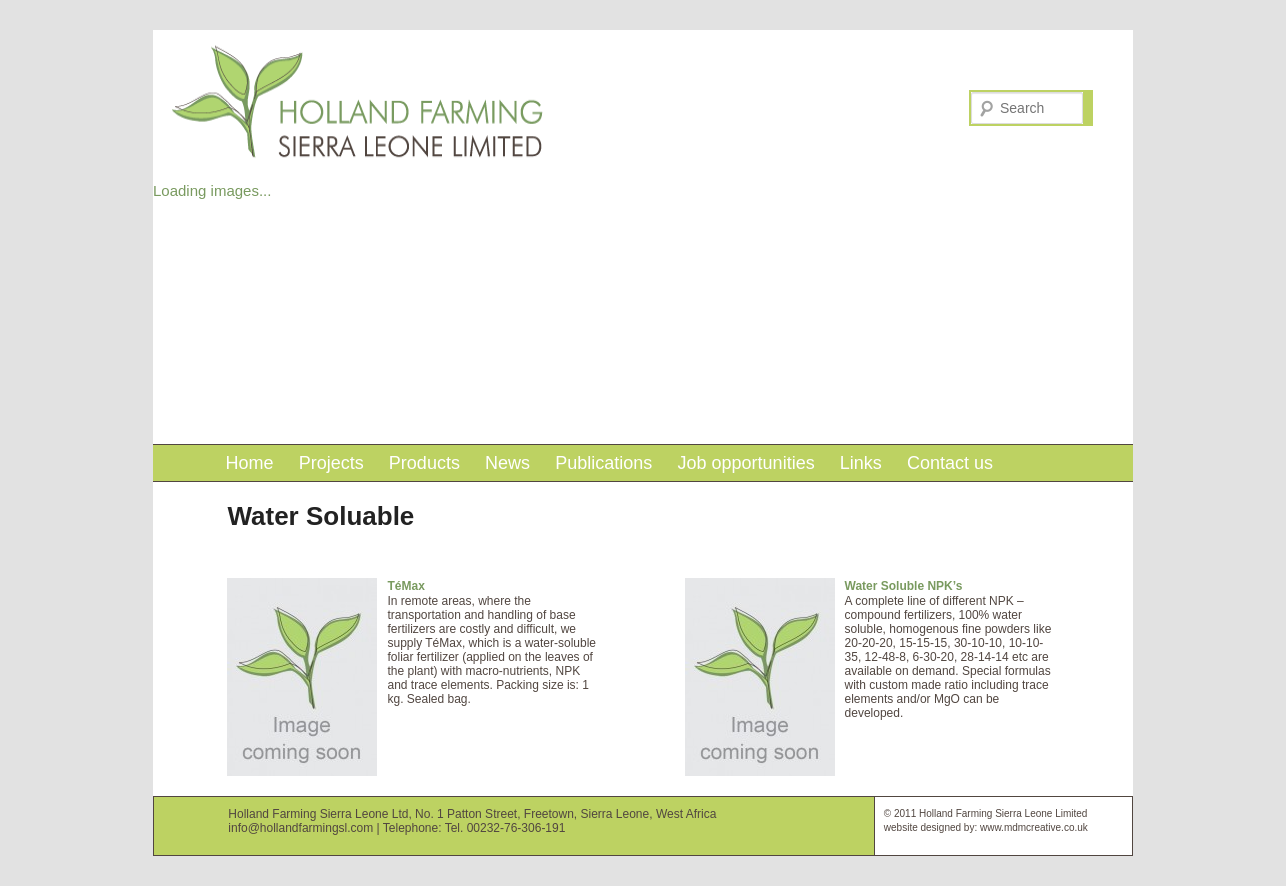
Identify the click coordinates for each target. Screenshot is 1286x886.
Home (249, 463)
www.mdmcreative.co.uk (1034, 827)
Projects (331, 463)
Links (861, 463)
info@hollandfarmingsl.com (300, 828)
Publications (603, 463)
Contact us (950, 463)
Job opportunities (746, 463)
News (507, 463)
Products (424, 463)
